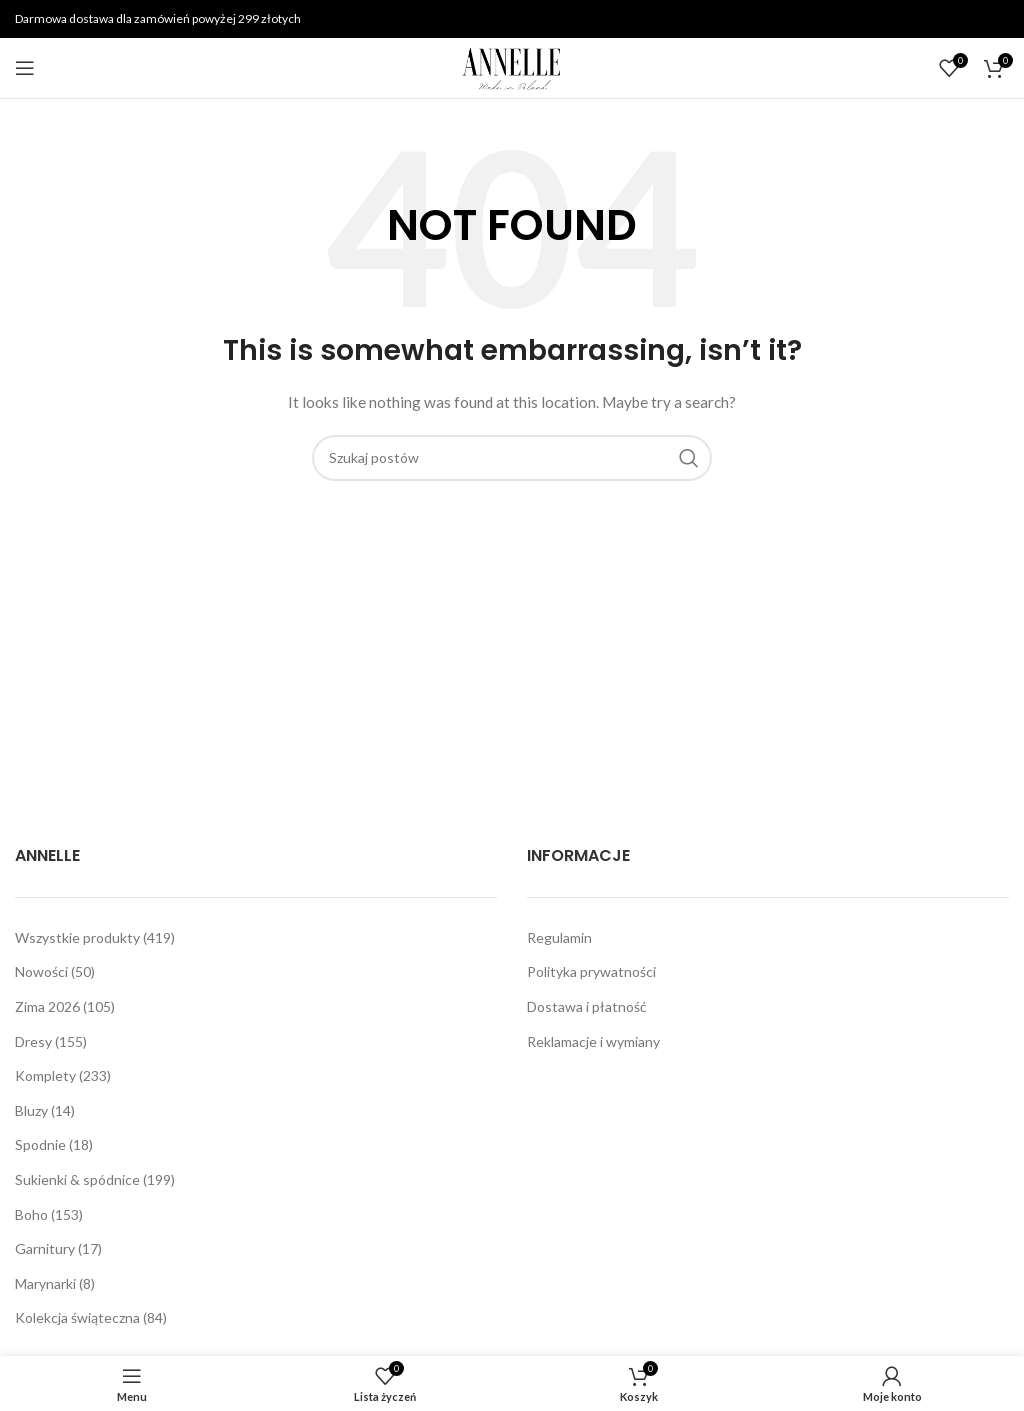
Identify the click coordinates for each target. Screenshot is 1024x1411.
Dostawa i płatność (587, 1006)
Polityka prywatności (591, 971)
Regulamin (559, 937)
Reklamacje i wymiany (593, 1041)
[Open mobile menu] (25, 68)
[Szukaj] (512, 458)
